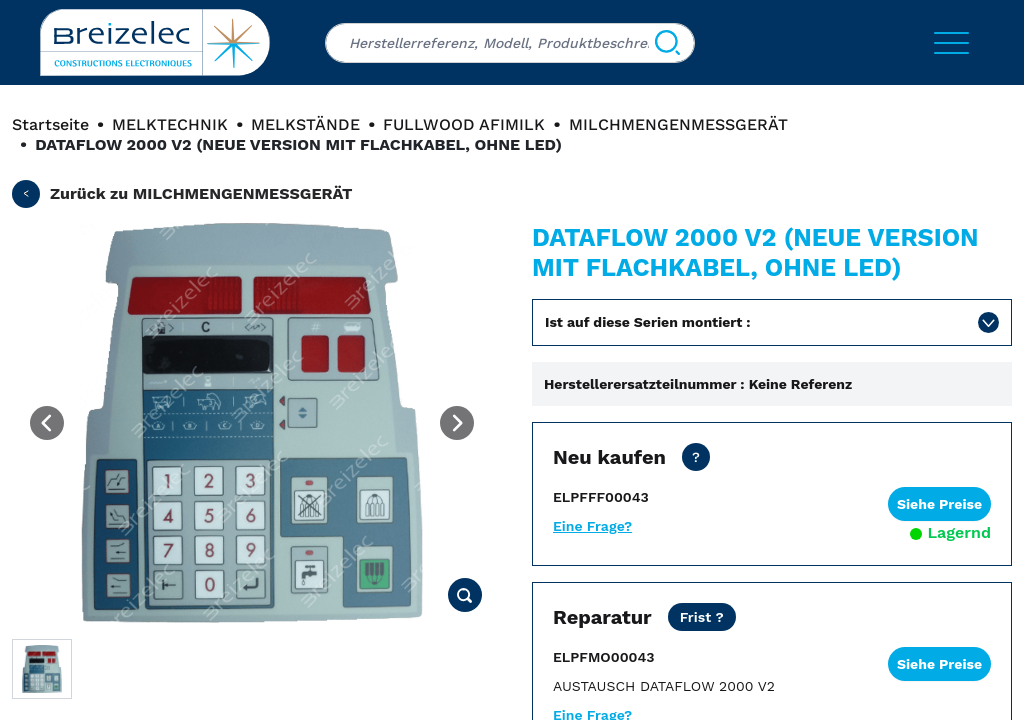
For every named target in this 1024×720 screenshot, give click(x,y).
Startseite (50, 124)
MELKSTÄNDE (305, 124)
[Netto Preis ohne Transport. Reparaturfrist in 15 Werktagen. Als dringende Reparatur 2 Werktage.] (702, 617)
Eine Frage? (592, 526)
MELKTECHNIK (170, 124)
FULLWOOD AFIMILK (464, 124)
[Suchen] (667, 43)
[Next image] (457, 423)
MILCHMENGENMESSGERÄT (678, 124)
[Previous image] (47, 423)
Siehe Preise (939, 504)
